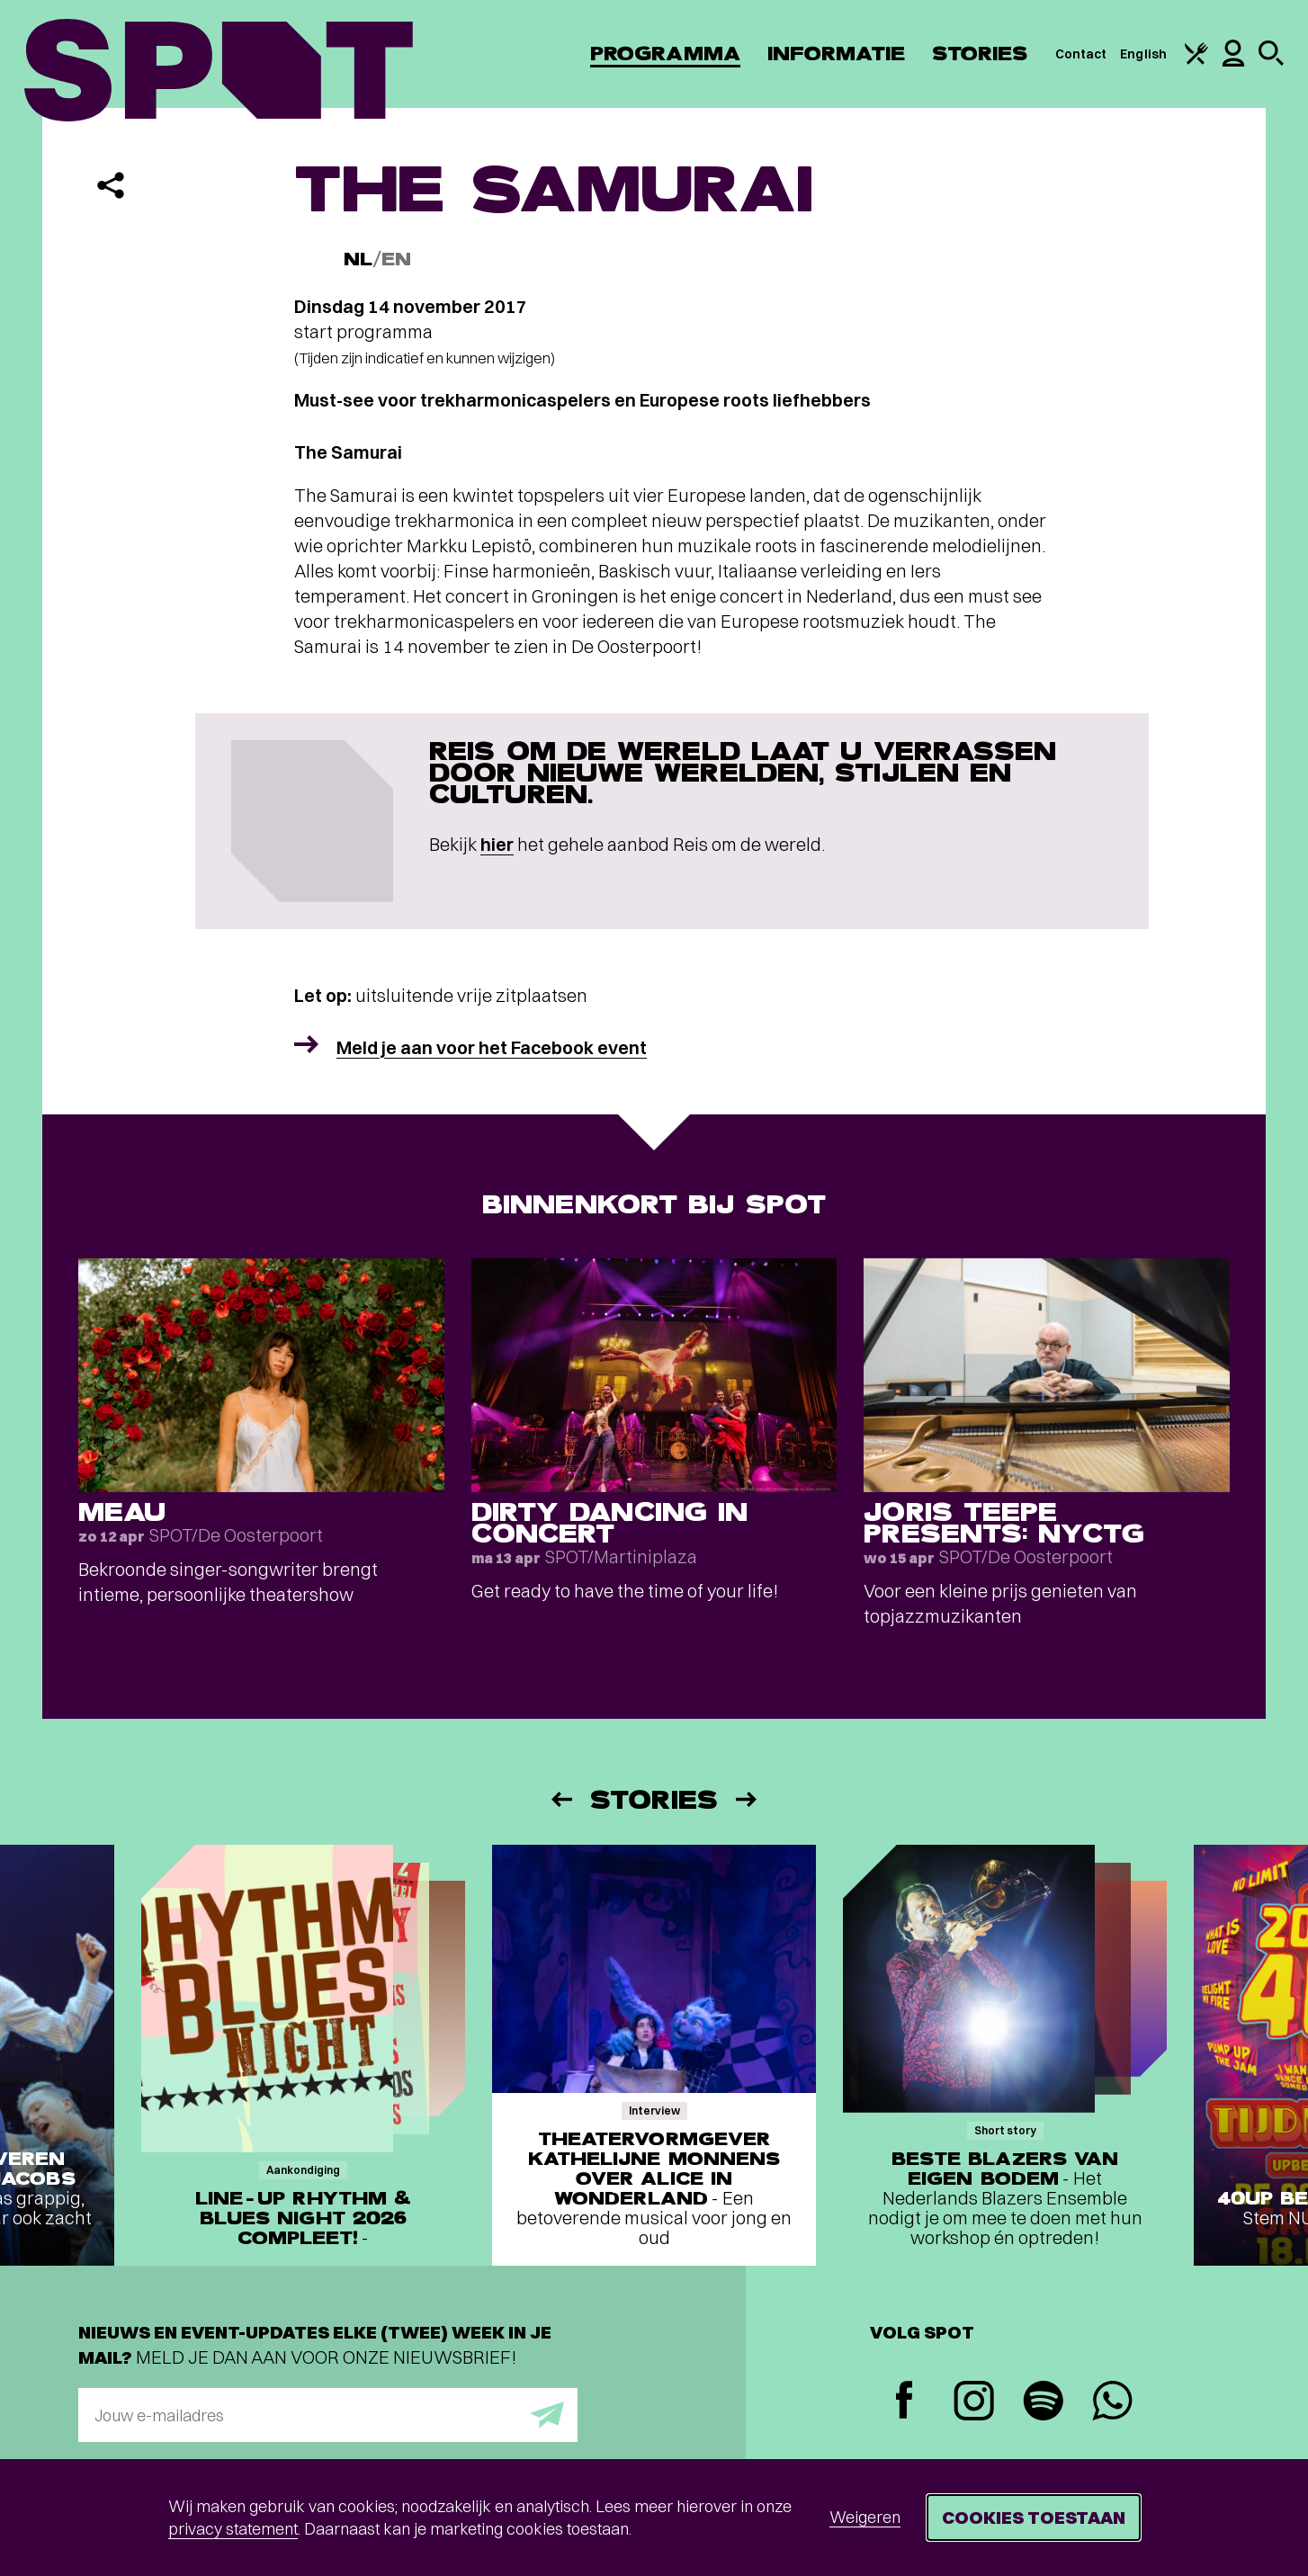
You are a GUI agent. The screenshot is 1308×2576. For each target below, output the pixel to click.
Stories (980, 53)
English (1143, 54)
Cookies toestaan (1033, 2517)
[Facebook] (904, 2402)
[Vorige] (560, 1799)
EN (396, 259)
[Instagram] (973, 2403)
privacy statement (233, 2528)
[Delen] (110, 185)
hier (497, 844)
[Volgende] (747, 1799)
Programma (665, 53)
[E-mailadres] (328, 2415)
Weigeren (864, 2517)
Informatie (836, 53)
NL (358, 259)
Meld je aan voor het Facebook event (491, 1047)
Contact (1081, 54)
